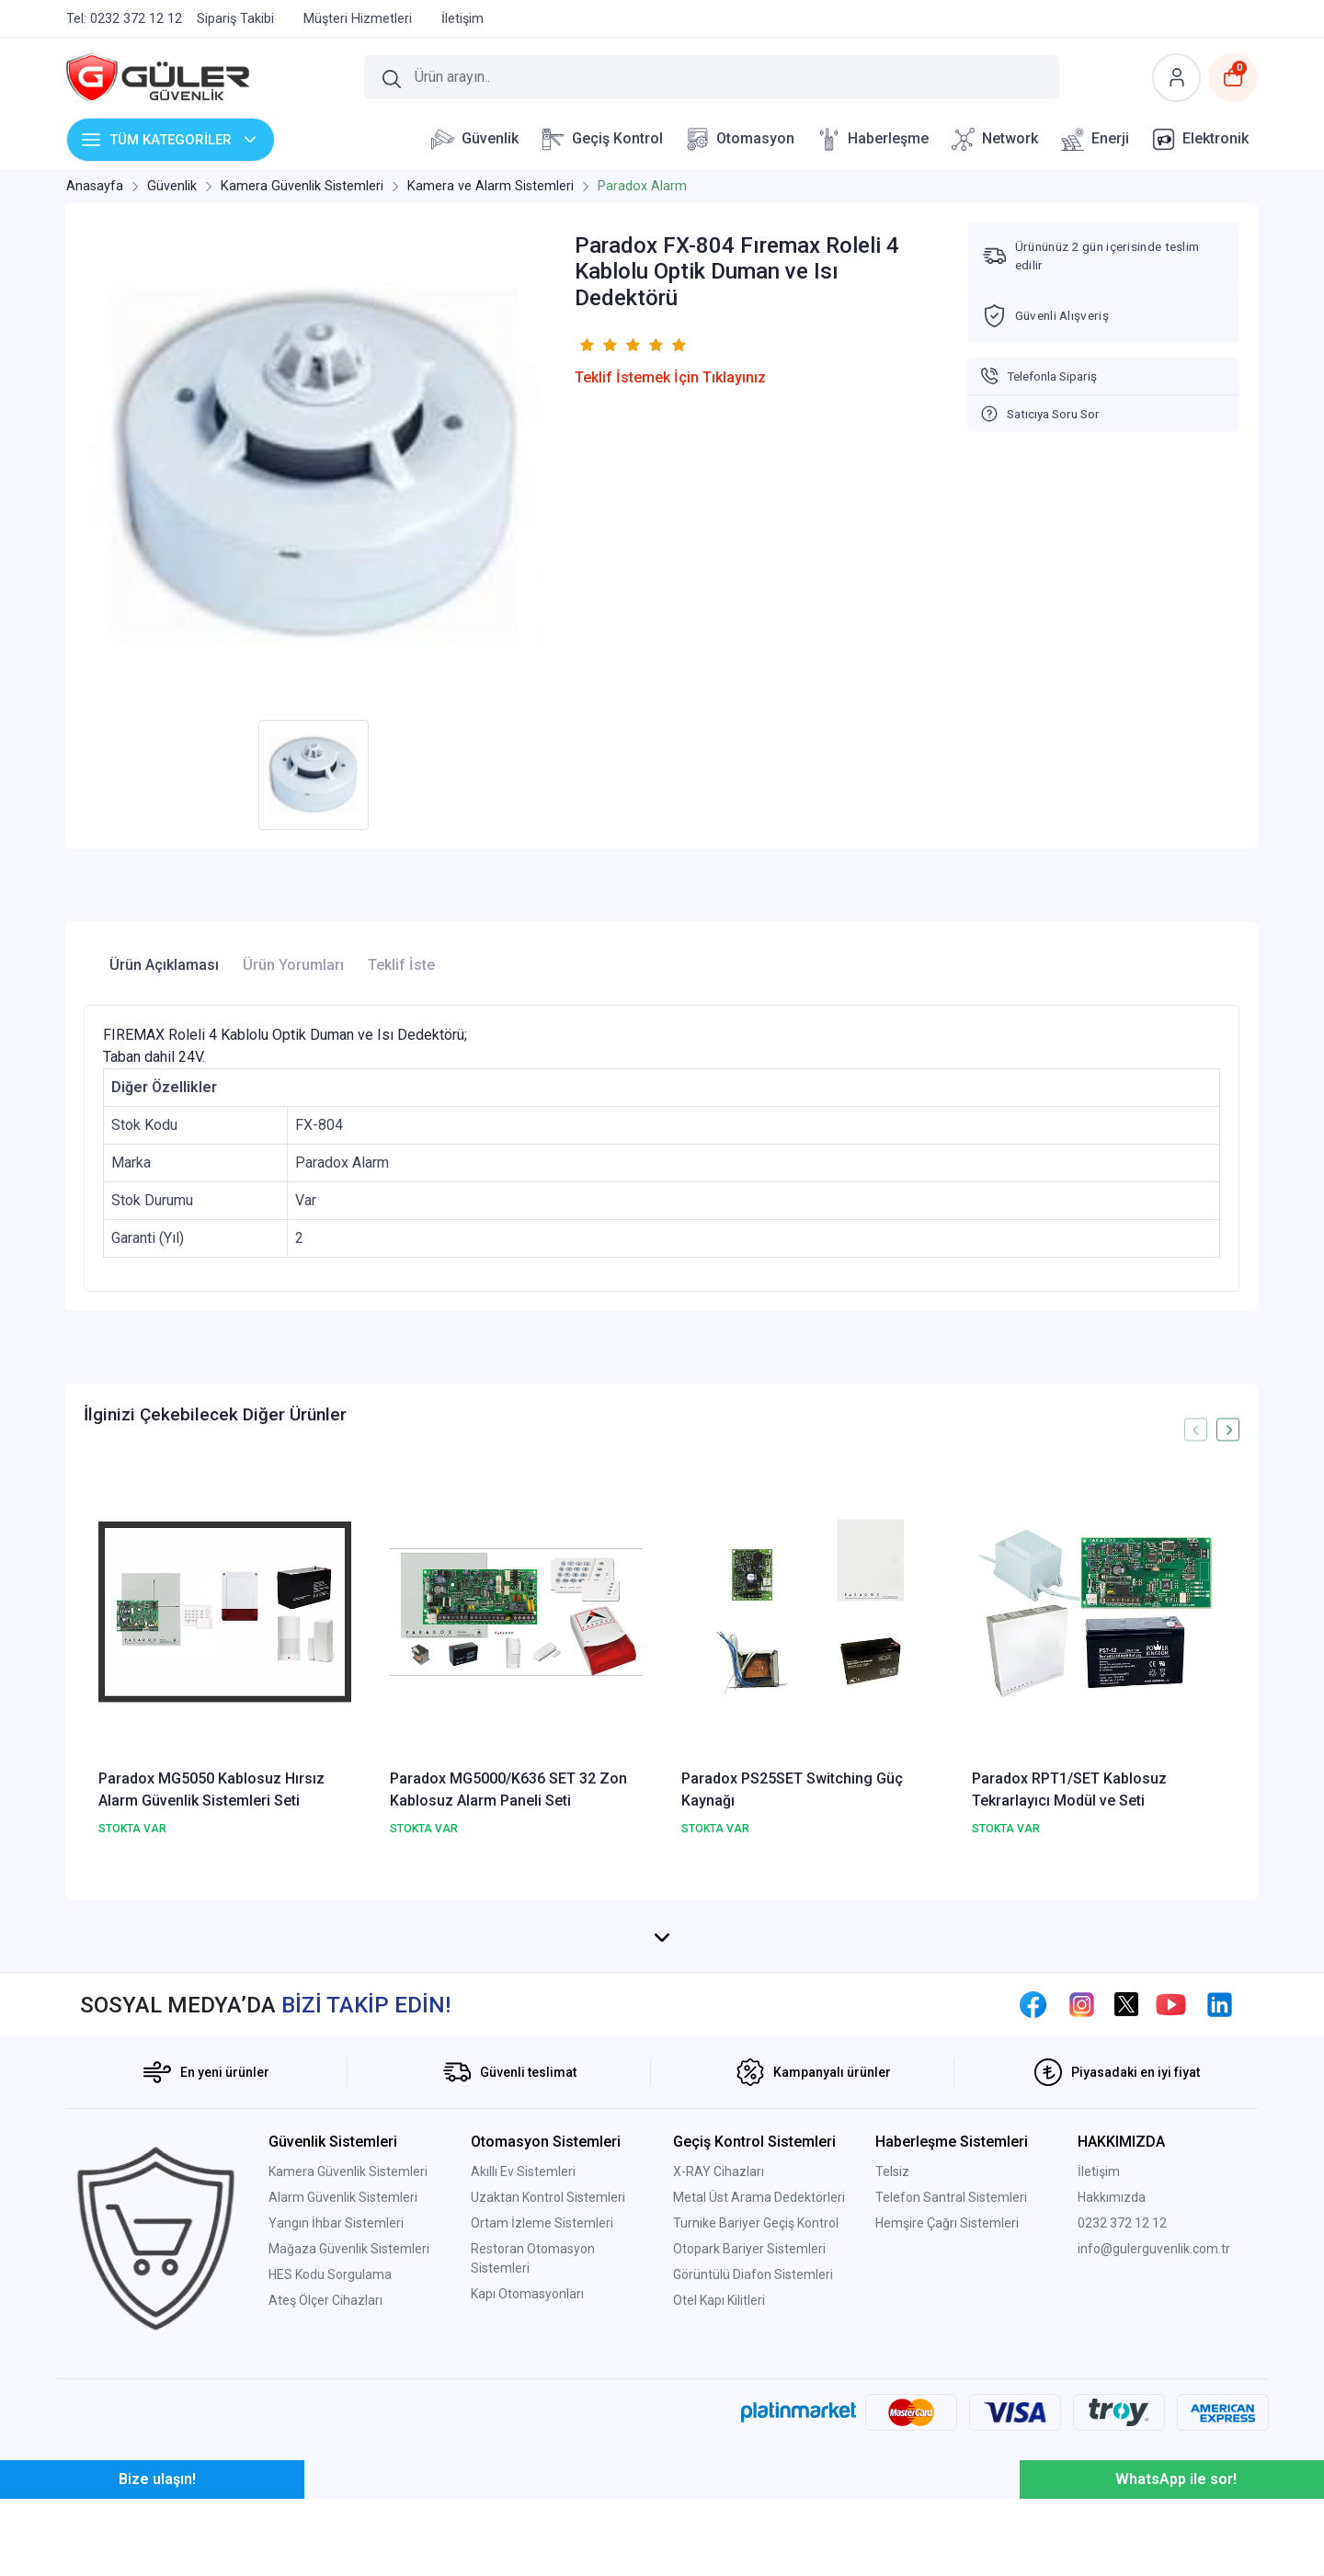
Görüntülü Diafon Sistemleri (753, 2452)
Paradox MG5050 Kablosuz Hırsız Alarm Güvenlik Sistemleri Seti (211, 1789)
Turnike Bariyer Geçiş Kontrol (756, 2400)
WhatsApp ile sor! (1176, 2556)
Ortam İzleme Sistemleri (542, 2400)
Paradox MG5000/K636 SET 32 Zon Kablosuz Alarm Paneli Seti (508, 1789)
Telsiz (892, 2349)
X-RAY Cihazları (718, 2349)
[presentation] (1195, 1430)
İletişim (1099, 2349)
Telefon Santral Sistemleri (951, 2374)
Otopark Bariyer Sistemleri (749, 2426)
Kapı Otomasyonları (527, 2471)
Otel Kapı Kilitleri (719, 2477)
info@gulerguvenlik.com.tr (1154, 2426)
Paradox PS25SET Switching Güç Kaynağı (792, 1789)
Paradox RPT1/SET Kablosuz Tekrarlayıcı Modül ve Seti (1069, 1789)
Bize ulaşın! (157, 2556)
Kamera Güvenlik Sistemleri (348, 2349)
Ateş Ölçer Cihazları (325, 2477)
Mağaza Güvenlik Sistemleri (348, 2426)
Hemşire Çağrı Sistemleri (947, 2400)
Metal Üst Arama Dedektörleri (759, 2374)
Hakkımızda (1112, 2374)
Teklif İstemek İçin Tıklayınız (670, 377)
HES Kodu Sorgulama (330, 2452)
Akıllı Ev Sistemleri (523, 2349)
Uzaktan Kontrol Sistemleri (548, 2374)
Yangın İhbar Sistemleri (336, 2400)
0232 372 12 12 (1122, 2400)
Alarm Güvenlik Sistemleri (342, 2374)
